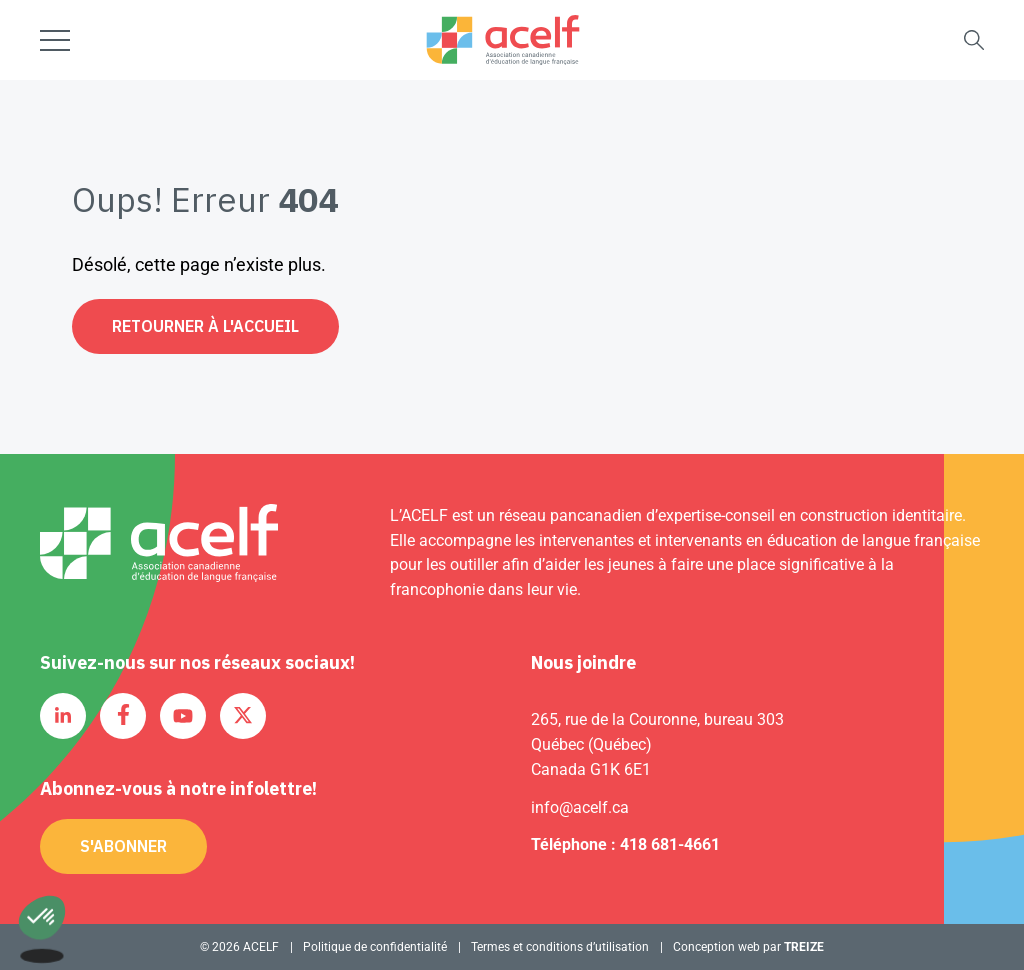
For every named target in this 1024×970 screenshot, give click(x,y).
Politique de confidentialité (375, 947)
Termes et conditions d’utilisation (560, 947)
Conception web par (748, 947)
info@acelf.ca (580, 807)
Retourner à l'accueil (205, 326)
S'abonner (123, 846)
